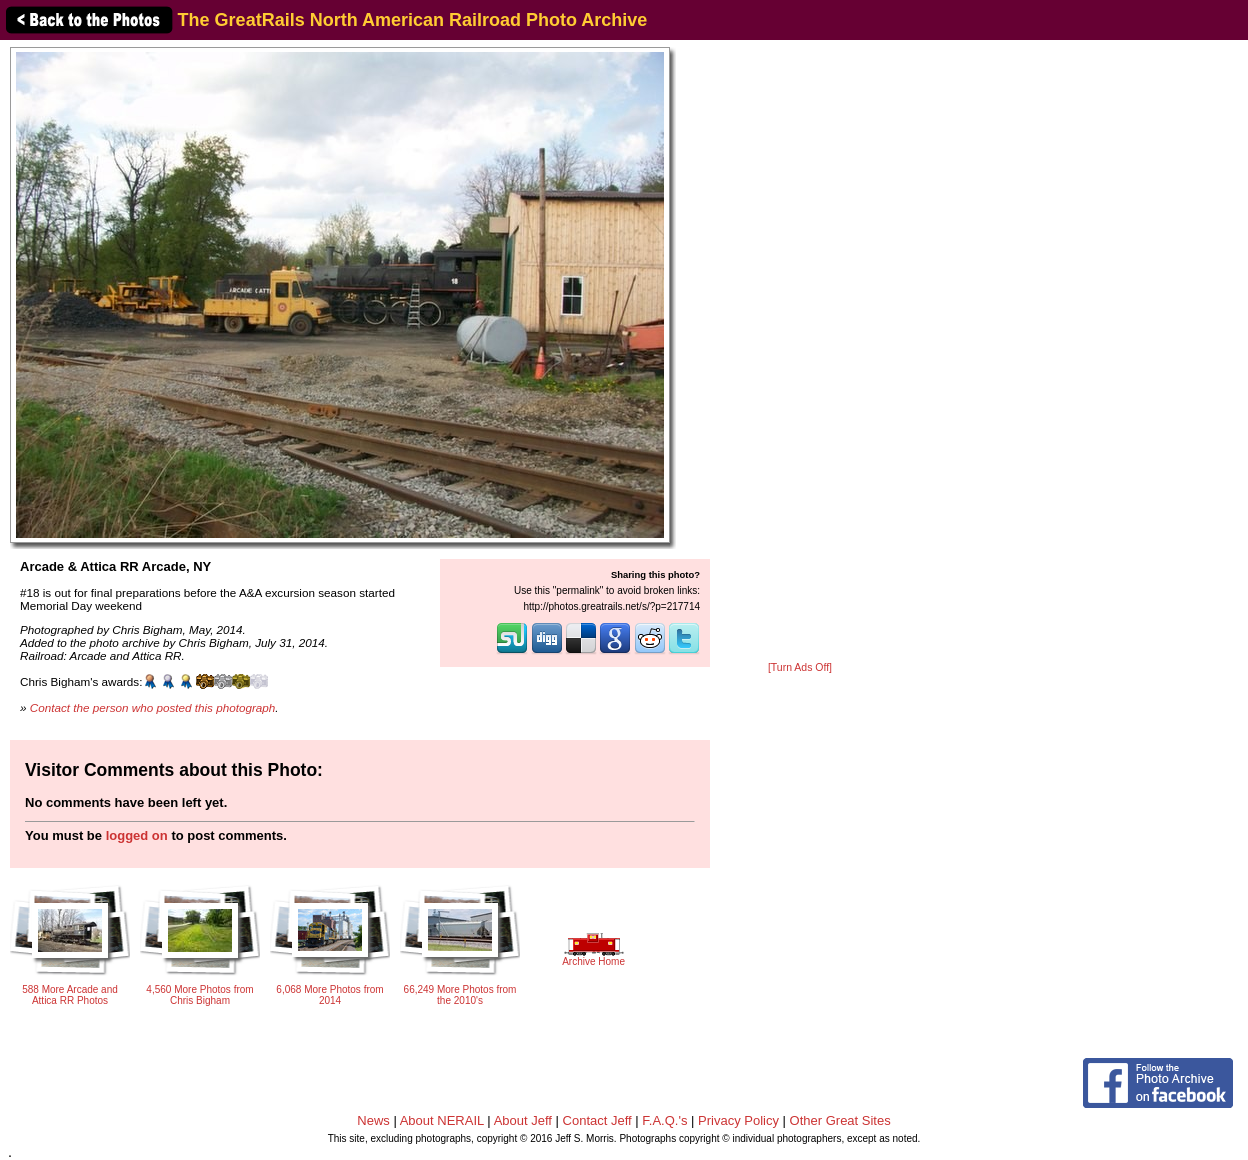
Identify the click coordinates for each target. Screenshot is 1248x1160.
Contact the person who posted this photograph (153, 707)
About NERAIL (442, 1120)
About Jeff (523, 1120)
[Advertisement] (800, 352)
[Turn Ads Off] (800, 667)
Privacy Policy (738, 1120)
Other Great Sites (840, 1120)
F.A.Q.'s (664, 1120)
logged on (137, 835)
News (373, 1120)
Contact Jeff (597, 1120)
